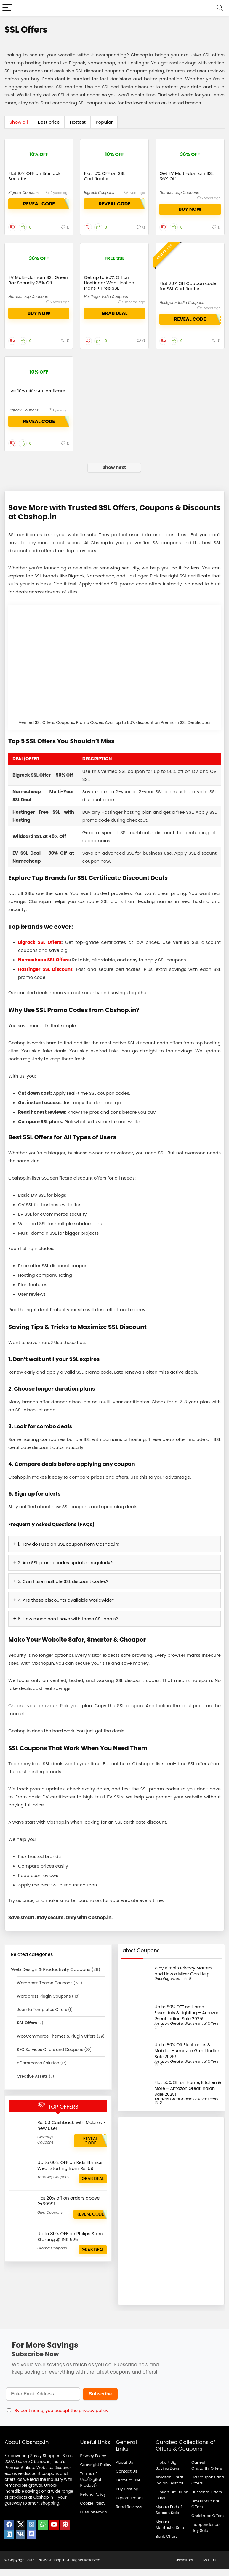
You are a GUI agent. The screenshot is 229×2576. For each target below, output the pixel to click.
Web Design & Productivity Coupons (50, 1977)
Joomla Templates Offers (42, 2017)
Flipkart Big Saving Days (167, 2472)
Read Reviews (129, 2514)
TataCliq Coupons (53, 2184)
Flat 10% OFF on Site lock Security (34, 176)
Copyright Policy (95, 2472)
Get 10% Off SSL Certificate (36, 402)
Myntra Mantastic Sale (170, 2532)
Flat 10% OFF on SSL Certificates (104, 176)
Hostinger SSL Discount (45, 976)
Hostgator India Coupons (181, 317)
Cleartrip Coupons (45, 2147)
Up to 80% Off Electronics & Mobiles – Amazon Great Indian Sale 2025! (187, 2058)
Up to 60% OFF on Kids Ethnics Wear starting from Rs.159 (69, 2173)
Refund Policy (93, 2502)
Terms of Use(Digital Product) (90, 2487)
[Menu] (7, 8)
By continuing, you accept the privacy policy (61, 2418)
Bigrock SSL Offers (39, 950)
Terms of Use (128, 2487)
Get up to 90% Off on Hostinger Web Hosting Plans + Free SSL (109, 282)
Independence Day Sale (205, 2535)
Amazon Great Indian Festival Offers (186, 2030)
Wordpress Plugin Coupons (44, 2004)
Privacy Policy (93, 2463)
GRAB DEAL (114, 313)
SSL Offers (27, 2030)
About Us (124, 2470)
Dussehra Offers (206, 2499)
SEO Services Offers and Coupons (50, 2057)
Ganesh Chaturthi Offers (206, 2472)
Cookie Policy (92, 2510)
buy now (190, 209)
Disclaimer (184, 2567)
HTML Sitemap (93, 2519)
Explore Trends (129, 2505)
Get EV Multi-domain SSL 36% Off (186, 176)
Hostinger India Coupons (106, 296)
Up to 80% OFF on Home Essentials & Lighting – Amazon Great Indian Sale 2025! (187, 2020)
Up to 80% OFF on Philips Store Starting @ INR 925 (70, 2244)
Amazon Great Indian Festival (169, 2487)
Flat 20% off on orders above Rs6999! (68, 2208)
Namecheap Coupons (179, 192)
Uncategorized (167, 1985)
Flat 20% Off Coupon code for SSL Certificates (187, 301)
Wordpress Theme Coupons (45, 1990)
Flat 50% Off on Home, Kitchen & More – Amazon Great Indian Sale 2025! (188, 2096)
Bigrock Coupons (23, 192)
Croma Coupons (52, 2255)
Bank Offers (166, 2544)
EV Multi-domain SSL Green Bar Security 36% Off (38, 280)
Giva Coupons (50, 2219)
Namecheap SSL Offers (44, 967)
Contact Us (126, 2478)
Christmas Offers (207, 2523)
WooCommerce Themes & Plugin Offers (56, 2044)
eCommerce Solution (38, 2070)
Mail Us (209, 2567)
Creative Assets (32, 2084)
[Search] (220, 8)
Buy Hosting (127, 2496)
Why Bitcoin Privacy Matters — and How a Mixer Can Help (186, 1978)
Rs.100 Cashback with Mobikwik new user (71, 2133)
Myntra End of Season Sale (169, 2517)
